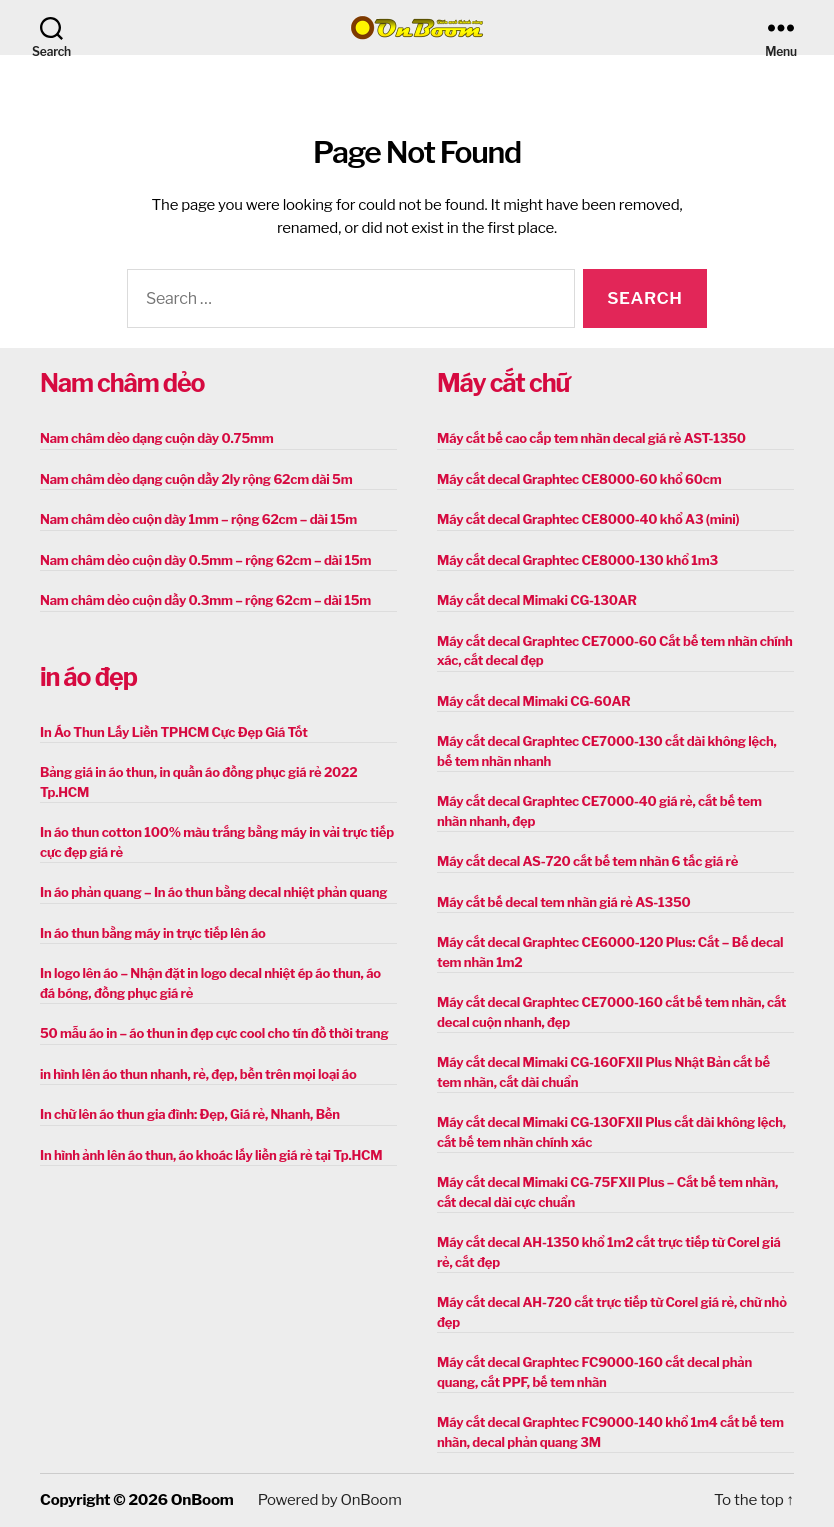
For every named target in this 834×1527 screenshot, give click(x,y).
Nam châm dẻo (122, 383)
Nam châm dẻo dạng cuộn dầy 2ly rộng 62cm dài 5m (196, 479)
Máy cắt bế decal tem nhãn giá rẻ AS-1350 (564, 902)
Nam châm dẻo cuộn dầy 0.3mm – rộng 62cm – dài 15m (205, 600)
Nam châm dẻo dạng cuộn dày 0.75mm (157, 438)
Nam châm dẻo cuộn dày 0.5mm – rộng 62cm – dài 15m (205, 560)
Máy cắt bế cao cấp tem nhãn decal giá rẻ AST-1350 (591, 438)
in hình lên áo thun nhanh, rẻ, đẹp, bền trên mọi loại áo (198, 1074)
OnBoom (202, 1500)
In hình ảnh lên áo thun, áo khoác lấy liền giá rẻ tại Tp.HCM (211, 1155)
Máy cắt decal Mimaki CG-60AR (534, 701)
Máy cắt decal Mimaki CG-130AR (537, 600)
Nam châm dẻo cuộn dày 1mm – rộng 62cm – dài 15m (198, 519)
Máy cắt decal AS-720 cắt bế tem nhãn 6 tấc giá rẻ (587, 861)
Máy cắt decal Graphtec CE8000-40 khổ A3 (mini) (588, 519)
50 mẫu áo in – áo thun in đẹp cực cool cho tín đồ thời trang (214, 1033)
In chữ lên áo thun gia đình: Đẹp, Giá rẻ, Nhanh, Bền (190, 1114)
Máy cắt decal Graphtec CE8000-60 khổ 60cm (579, 479)
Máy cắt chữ (503, 383)
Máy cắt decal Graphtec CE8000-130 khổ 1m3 (577, 560)
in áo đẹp (88, 677)
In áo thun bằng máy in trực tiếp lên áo (153, 933)
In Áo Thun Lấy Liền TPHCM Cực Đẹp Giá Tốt (174, 732)
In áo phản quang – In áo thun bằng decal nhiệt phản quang (213, 892)
